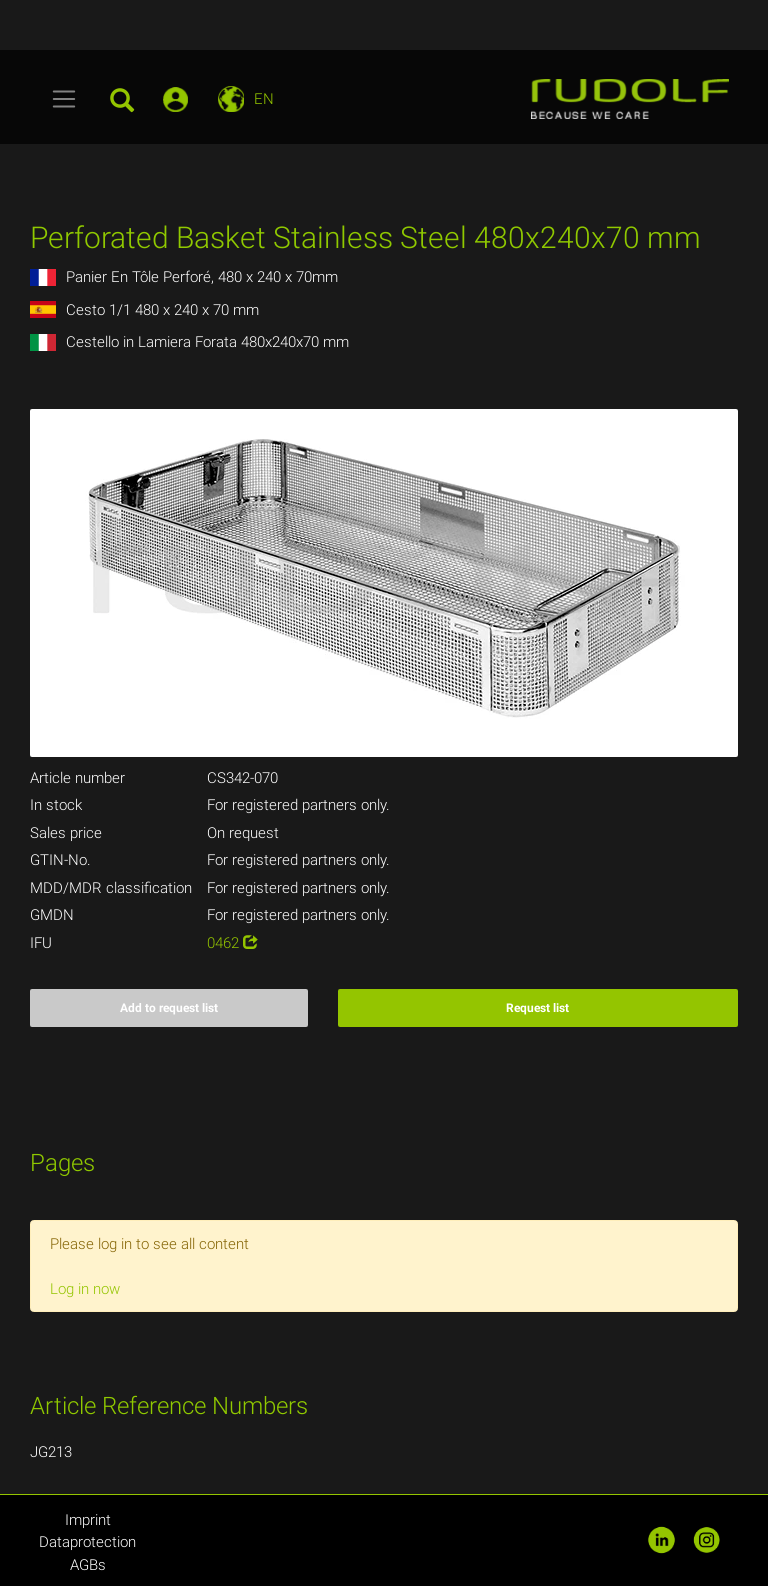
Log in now (85, 1289)
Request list (537, 1008)
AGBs (88, 1565)
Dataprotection (87, 1542)
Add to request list (169, 1008)
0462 (232, 943)
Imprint (88, 1520)
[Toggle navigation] (64, 99)
